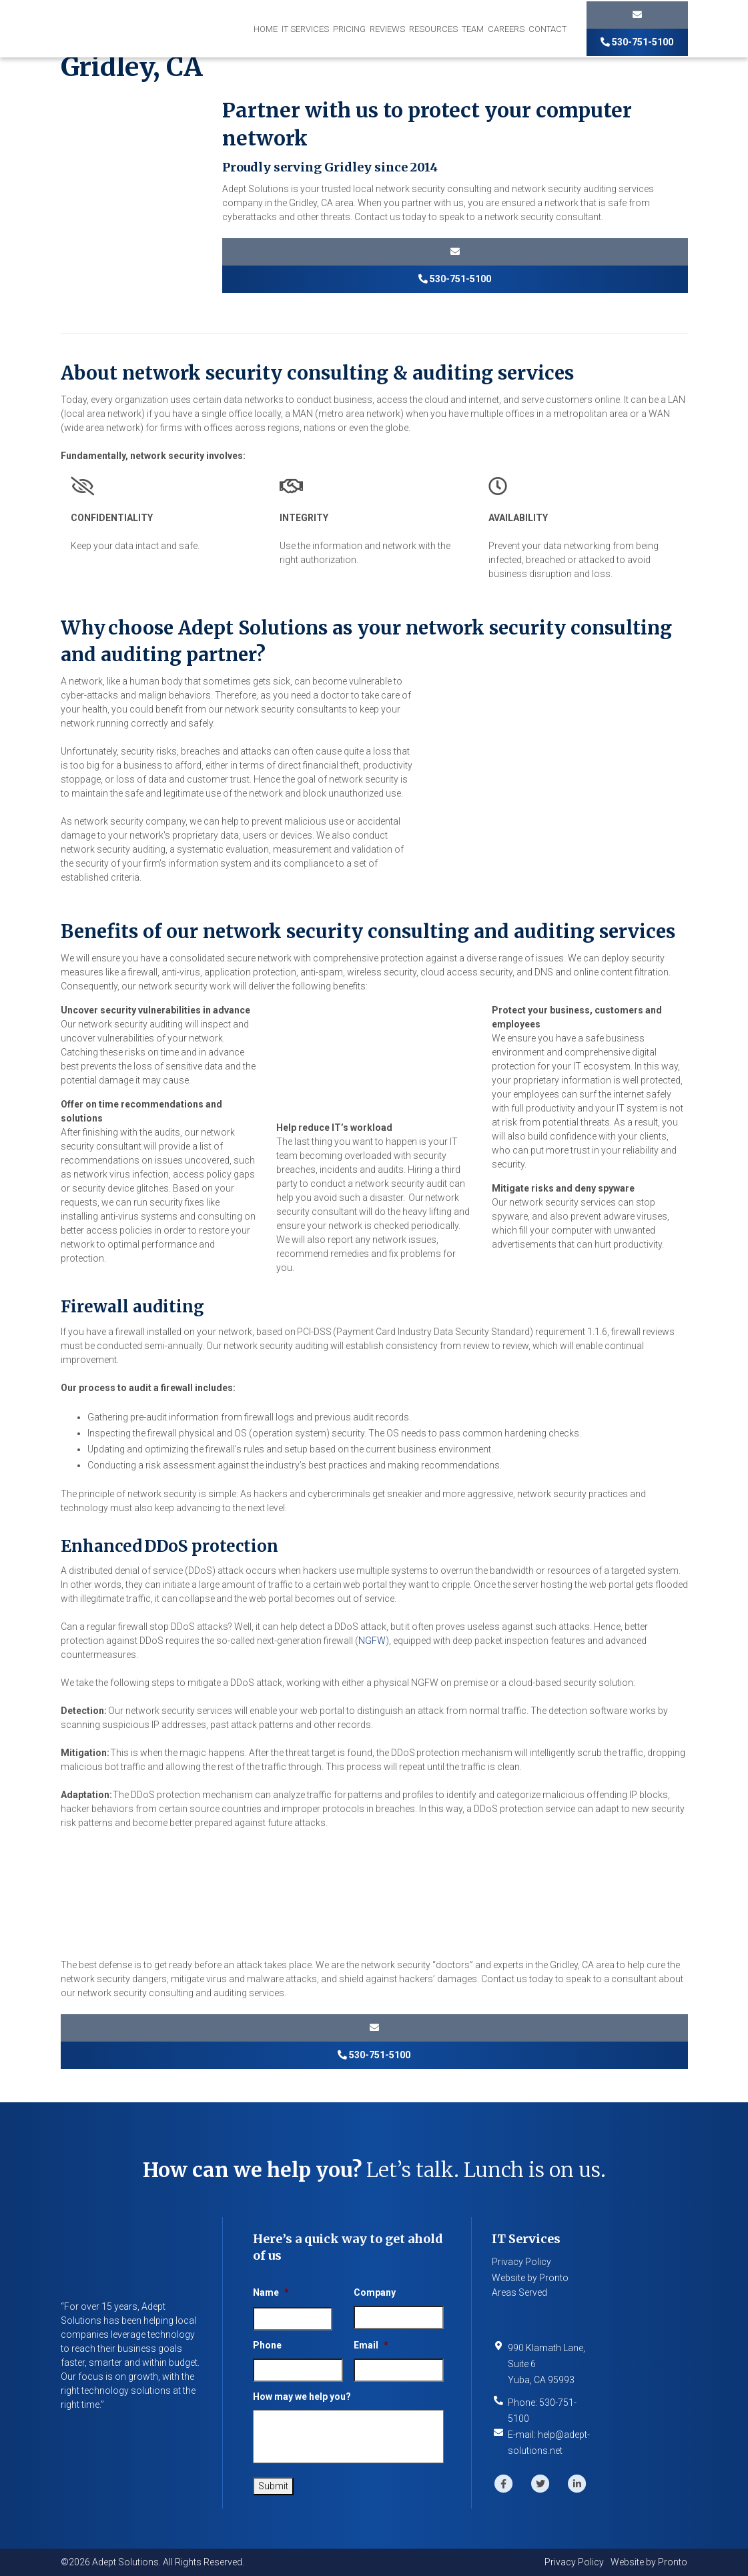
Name (271, 2292)
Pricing (349, 29)
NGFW (372, 1640)
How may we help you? (302, 2396)
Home (266, 29)
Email (371, 2345)
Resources (433, 29)
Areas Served (519, 2292)
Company (375, 2292)
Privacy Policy (521, 2261)
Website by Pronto (530, 2277)
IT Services (305, 29)
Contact (547, 29)
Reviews (387, 29)
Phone (267, 2345)
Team (473, 29)
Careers (506, 29)
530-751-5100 (637, 42)
